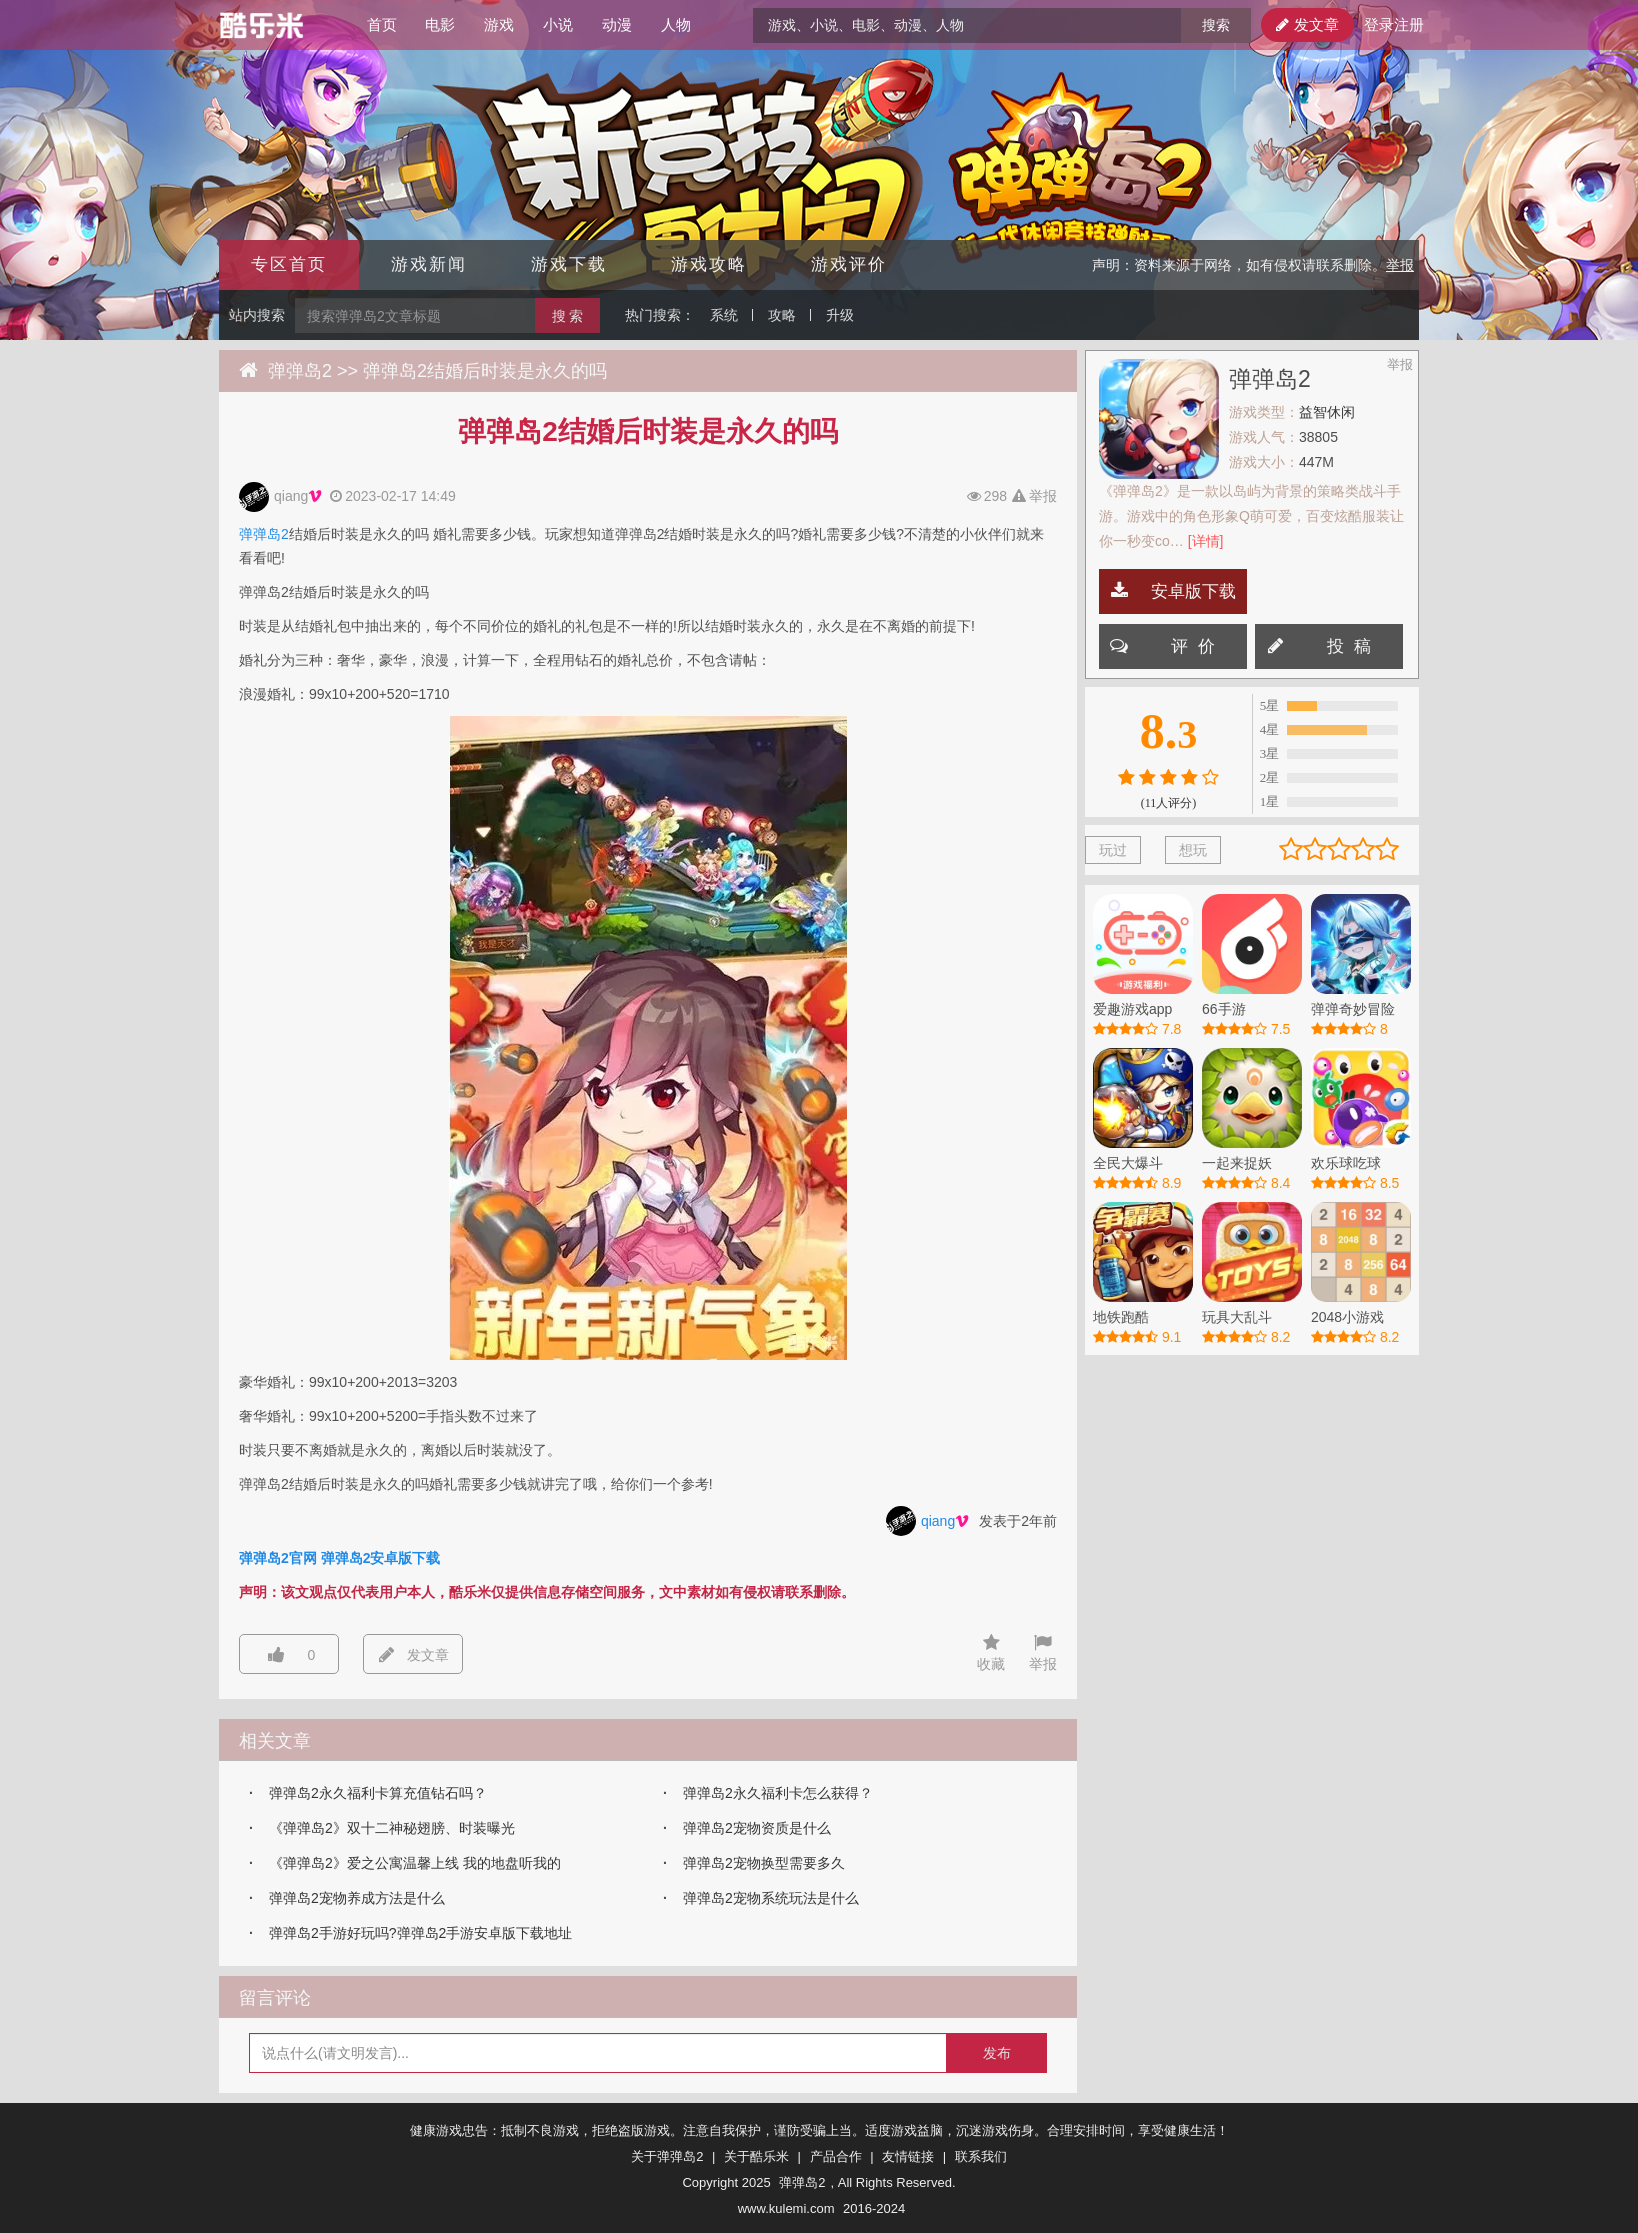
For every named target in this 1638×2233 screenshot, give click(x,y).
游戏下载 (569, 264)
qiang (298, 496)
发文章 (1307, 24)
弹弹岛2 (300, 371)
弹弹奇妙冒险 (1353, 1009)
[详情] (1206, 541)
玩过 (1113, 850)
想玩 (1193, 850)
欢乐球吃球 (1346, 1163)
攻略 (782, 315)
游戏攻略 (709, 264)
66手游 (1224, 1009)
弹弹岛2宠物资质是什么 (757, 1828)
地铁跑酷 (1121, 1317)
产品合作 (836, 2156)
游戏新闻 (429, 264)
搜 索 (568, 316)
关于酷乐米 (756, 2156)
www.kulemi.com (786, 2208)
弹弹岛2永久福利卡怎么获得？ (778, 1793)
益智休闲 (1327, 412)
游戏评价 (849, 264)
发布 (997, 2053)
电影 (440, 24)
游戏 (499, 24)
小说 (558, 24)
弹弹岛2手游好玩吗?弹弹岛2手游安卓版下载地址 (420, 1933)
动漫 (617, 24)
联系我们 (981, 2156)
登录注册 (1391, 24)
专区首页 (289, 264)
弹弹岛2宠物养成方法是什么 (357, 1898)
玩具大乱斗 (1237, 1317)
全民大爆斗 (1128, 1163)
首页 (382, 24)
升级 (840, 315)
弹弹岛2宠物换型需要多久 (764, 1863)
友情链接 (908, 2156)
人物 (676, 24)
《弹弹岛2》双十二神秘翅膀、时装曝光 (392, 1828)
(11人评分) (1169, 803)
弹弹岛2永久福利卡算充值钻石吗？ (378, 1793)
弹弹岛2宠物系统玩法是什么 (771, 1898)
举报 (1400, 265)
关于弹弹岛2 (667, 2156)
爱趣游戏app (1132, 1009)
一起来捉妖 (1237, 1163)
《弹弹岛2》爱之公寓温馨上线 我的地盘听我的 (415, 1863)
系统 (724, 315)
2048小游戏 (1347, 1317)
